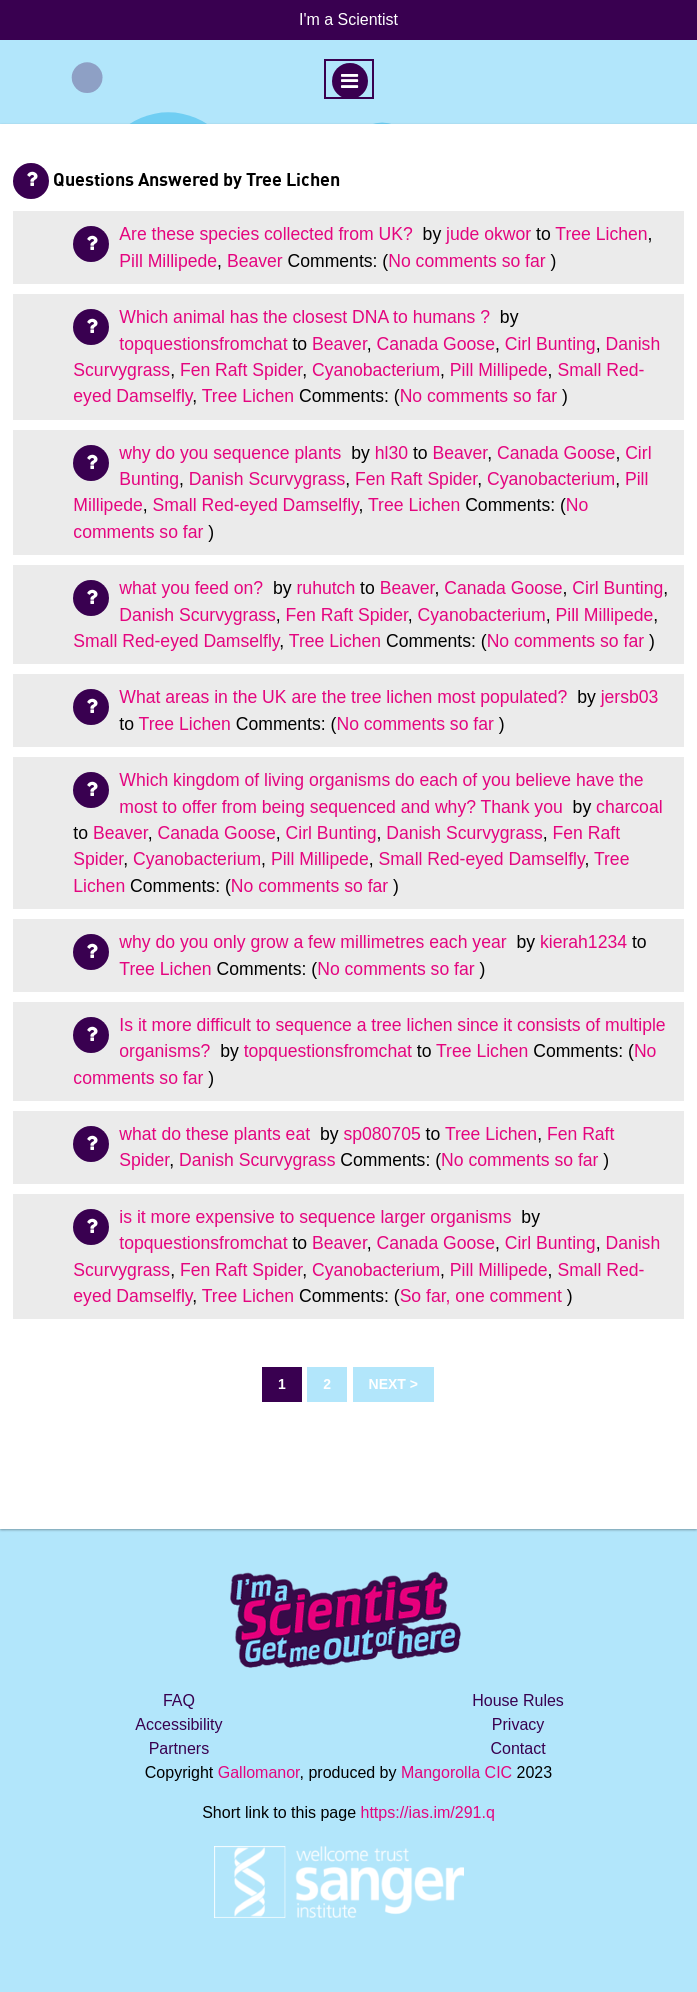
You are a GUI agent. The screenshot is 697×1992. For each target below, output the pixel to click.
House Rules (518, 1700)
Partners (179, 1748)
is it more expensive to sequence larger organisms (317, 1217)
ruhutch (326, 588)
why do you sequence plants (232, 453)
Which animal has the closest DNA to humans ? (307, 317)
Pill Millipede (168, 261)
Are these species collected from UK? (268, 234)
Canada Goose (436, 344)
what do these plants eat (217, 1134)
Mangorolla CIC (456, 1772)
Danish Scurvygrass (267, 479)
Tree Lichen (601, 234)
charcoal (629, 807)
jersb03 (630, 697)
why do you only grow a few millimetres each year (315, 942)
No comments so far (466, 261)
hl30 (391, 453)
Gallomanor (259, 1772)
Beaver (255, 261)
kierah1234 (583, 942)
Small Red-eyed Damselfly (256, 505)
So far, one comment (481, 1296)
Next (387, 1384)
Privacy (518, 1724)
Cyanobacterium (376, 370)
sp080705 (381, 1134)
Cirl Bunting (550, 344)
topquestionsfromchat (203, 344)
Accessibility (178, 1724)
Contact (517, 1748)
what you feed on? (193, 588)
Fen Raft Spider (241, 370)
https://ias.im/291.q (428, 1812)
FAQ (179, 1700)
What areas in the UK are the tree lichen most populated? (345, 697)
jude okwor (488, 234)
